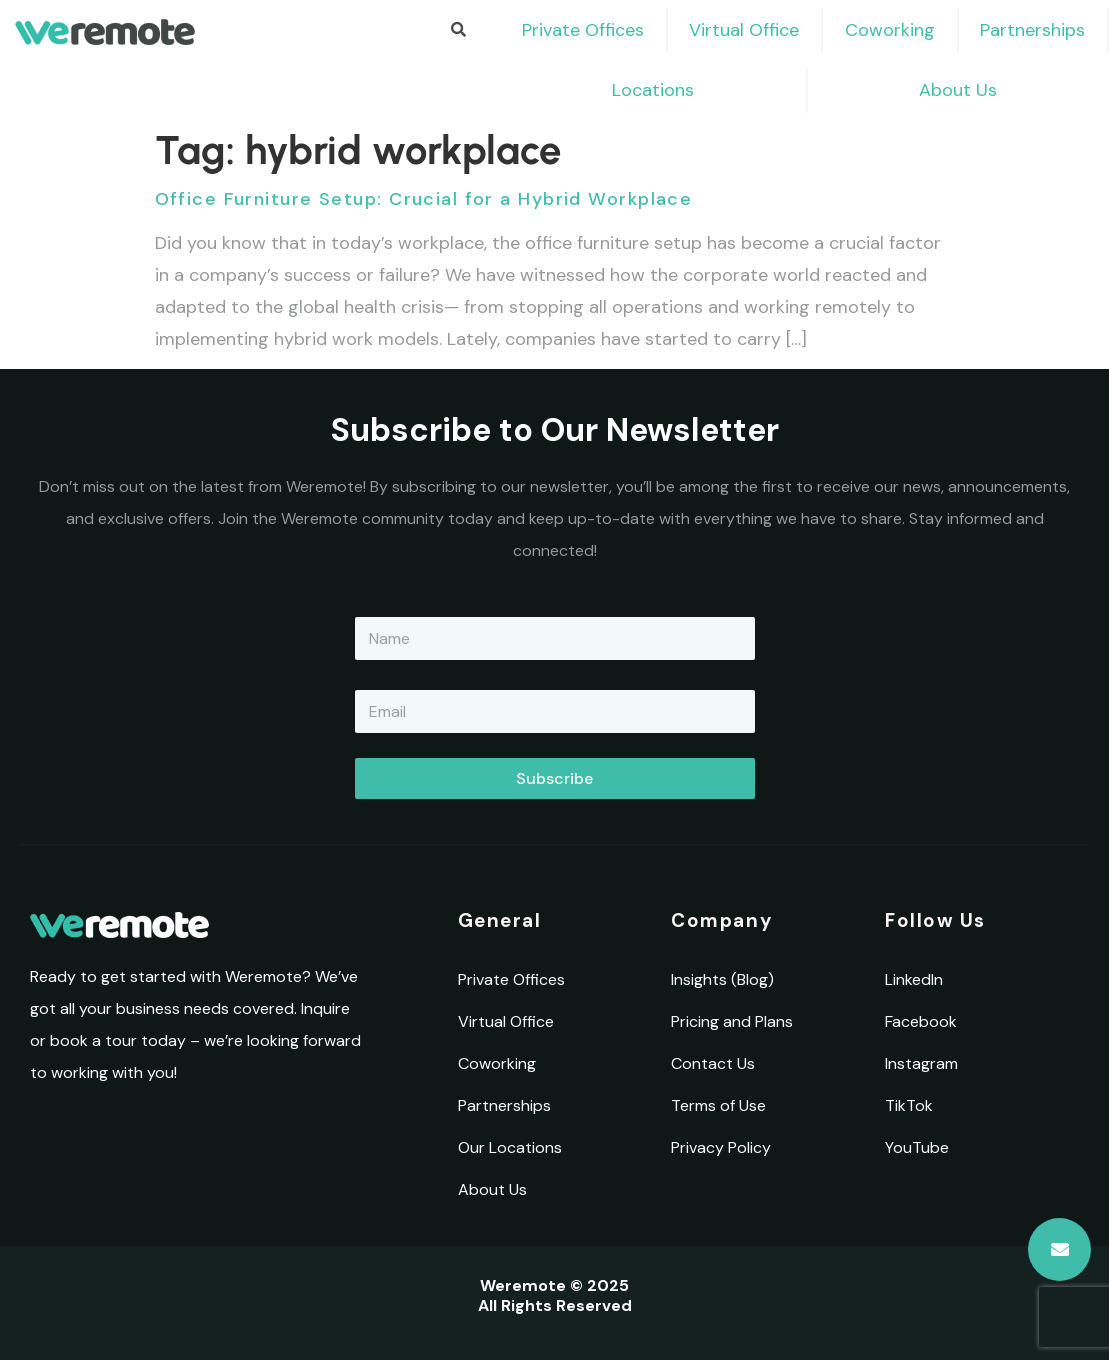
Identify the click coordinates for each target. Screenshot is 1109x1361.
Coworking (890, 30)
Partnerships (1032, 30)
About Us (958, 90)
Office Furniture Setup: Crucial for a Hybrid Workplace (424, 199)
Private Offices (583, 30)
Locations (653, 90)
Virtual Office (744, 30)
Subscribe (554, 778)
